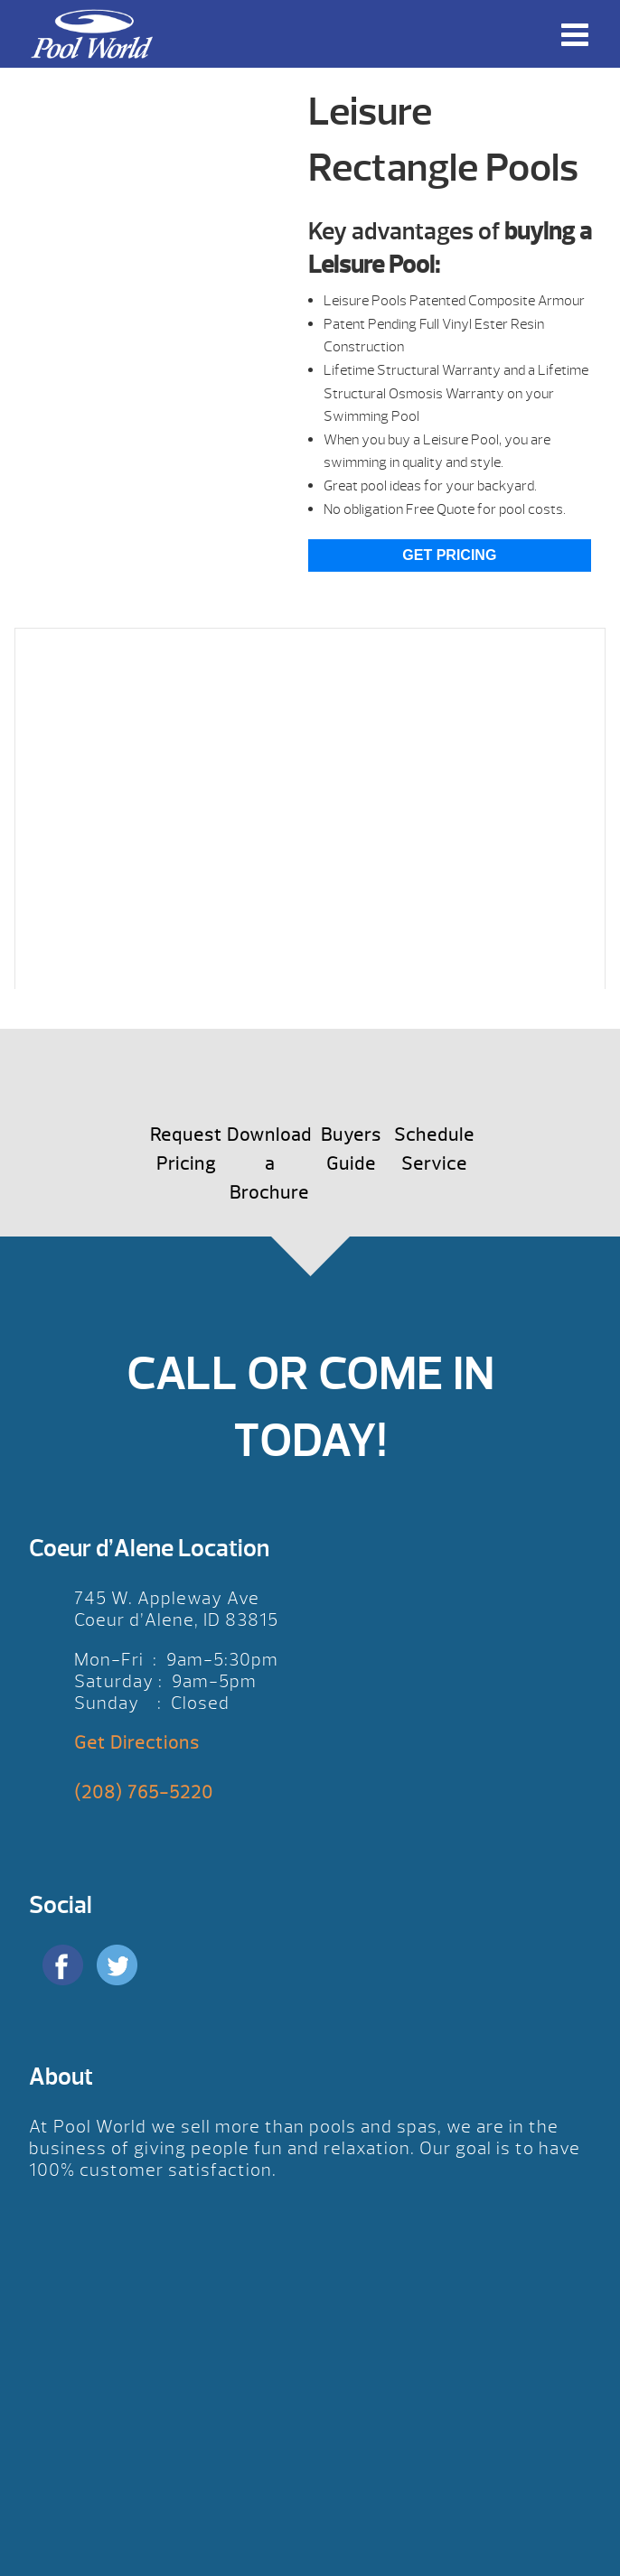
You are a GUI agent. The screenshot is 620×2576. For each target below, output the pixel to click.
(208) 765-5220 (143, 1792)
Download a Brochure (269, 1164)
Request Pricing (186, 1149)
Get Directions (137, 1742)
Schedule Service (434, 1149)
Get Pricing (449, 555)
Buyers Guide (351, 1149)
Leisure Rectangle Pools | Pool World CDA (91, 34)
